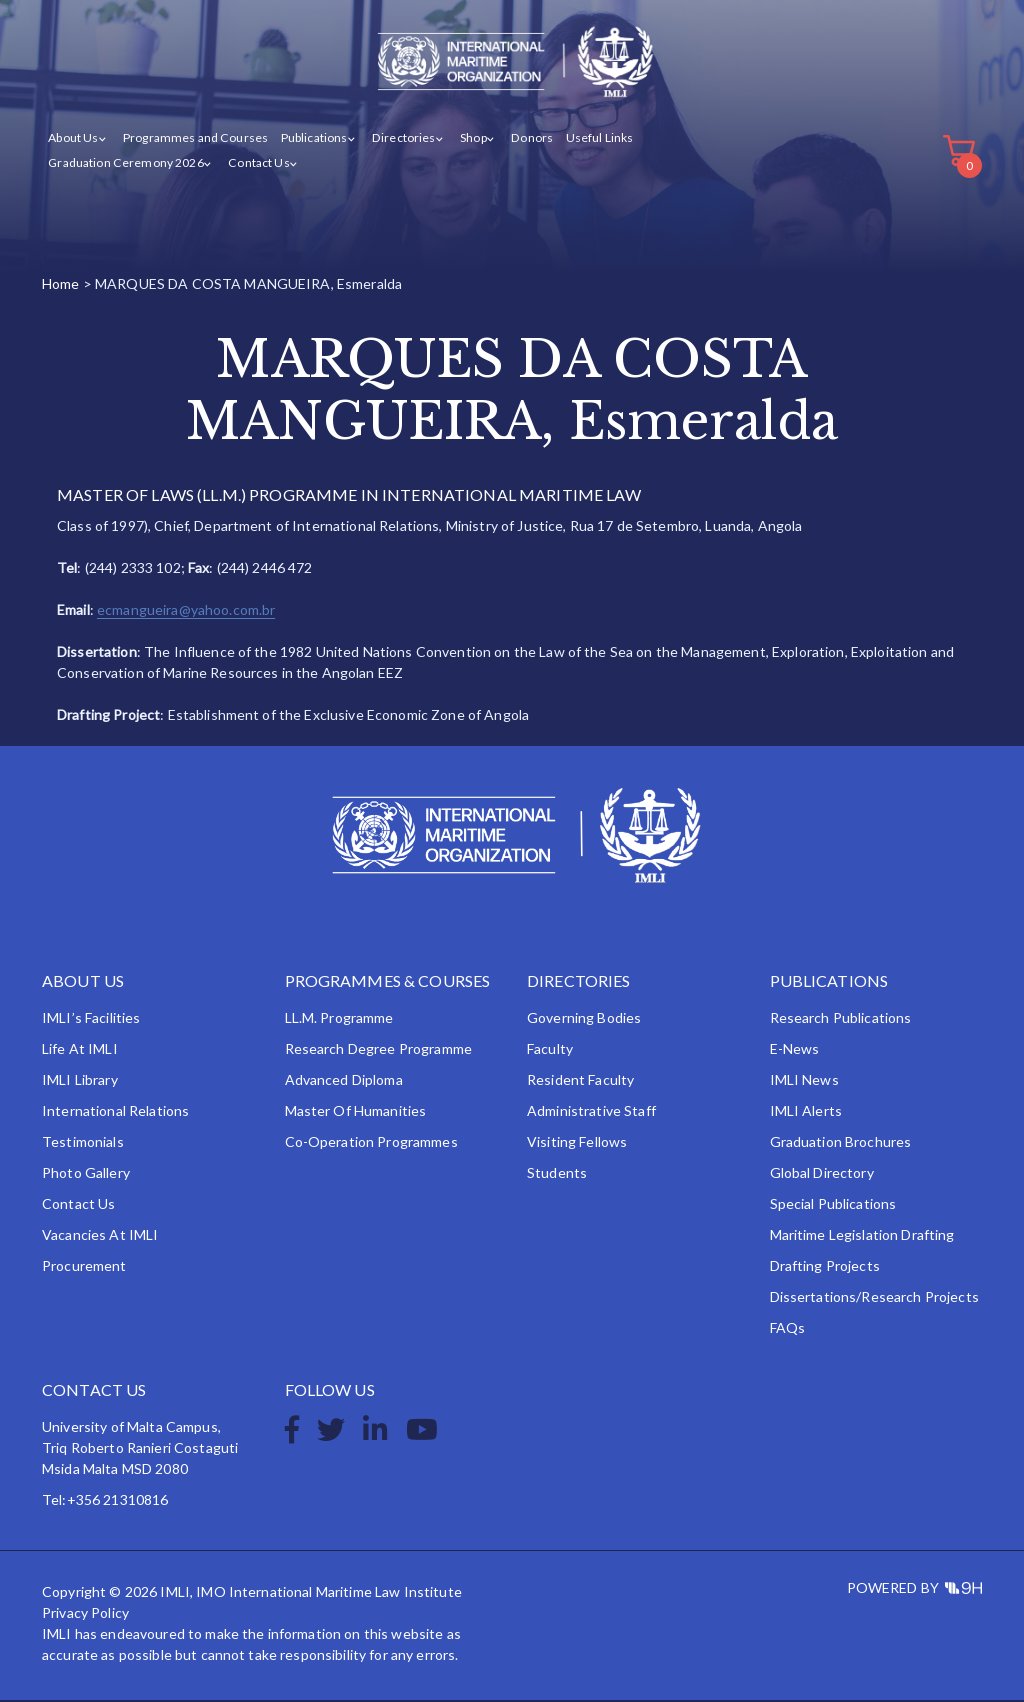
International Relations (115, 1112)
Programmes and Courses (195, 138)
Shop (471, 138)
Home (61, 284)
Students (557, 1174)
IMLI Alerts (806, 1112)
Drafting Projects (825, 1267)
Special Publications (833, 1205)
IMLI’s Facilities (91, 1019)
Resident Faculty (580, 1081)
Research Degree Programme (379, 1050)
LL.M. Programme (339, 1019)
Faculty (550, 1050)
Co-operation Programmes (371, 1143)
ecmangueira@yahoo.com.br (186, 611)
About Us (73, 138)
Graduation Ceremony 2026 (125, 163)
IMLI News (804, 1081)
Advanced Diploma (344, 1081)
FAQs (788, 1329)
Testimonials (83, 1143)
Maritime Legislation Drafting (862, 1236)
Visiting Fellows (577, 1143)
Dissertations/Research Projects (874, 1298)
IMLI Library (80, 1081)
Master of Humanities (356, 1112)
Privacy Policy (85, 1614)
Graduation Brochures (841, 1143)
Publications (313, 138)
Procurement (84, 1267)
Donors (529, 138)
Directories (402, 138)
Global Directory (822, 1174)
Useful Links (596, 138)
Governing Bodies (584, 1019)
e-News (795, 1050)
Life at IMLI (80, 1050)
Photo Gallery (86, 1174)
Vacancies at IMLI (100, 1236)
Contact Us (257, 163)
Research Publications (841, 1019)
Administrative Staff (591, 1112)
